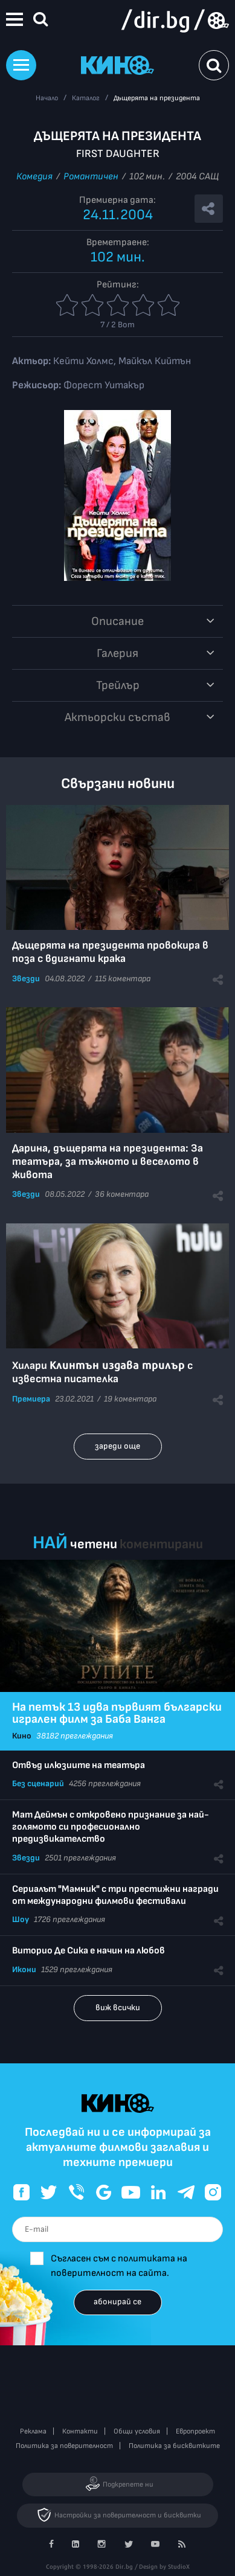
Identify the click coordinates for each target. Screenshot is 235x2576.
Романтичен (90, 176)
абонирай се (117, 2301)
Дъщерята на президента (157, 98)
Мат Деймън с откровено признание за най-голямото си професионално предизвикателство (110, 1827)
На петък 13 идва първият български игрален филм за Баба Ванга (117, 1713)
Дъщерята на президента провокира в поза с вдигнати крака (110, 952)
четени (93, 1544)
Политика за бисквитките (174, 2445)
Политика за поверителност (64, 2445)
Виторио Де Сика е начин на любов (88, 1950)
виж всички (117, 2007)
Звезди (26, 978)
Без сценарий (38, 1783)
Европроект (195, 2431)
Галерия (117, 653)
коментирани (161, 1544)
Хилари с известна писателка (102, 1372)
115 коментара (122, 978)
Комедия (34, 176)
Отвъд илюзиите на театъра (78, 1765)
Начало (47, 98)
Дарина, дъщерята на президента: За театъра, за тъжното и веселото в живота (107, 1161)
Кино (21, 1736)
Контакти (80, 2431)
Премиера (31, 1399)
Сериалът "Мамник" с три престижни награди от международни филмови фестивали (115, 1895)
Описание (117, 621)
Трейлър (118, 685)
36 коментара (122, 1194)
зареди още (117, 1446)
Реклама (33, 2431)
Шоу (20, 1919)
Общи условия (137, 2431)
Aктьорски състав (117, 717)
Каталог (86, 98)
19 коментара (130, 1399)
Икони (24, 1969)
